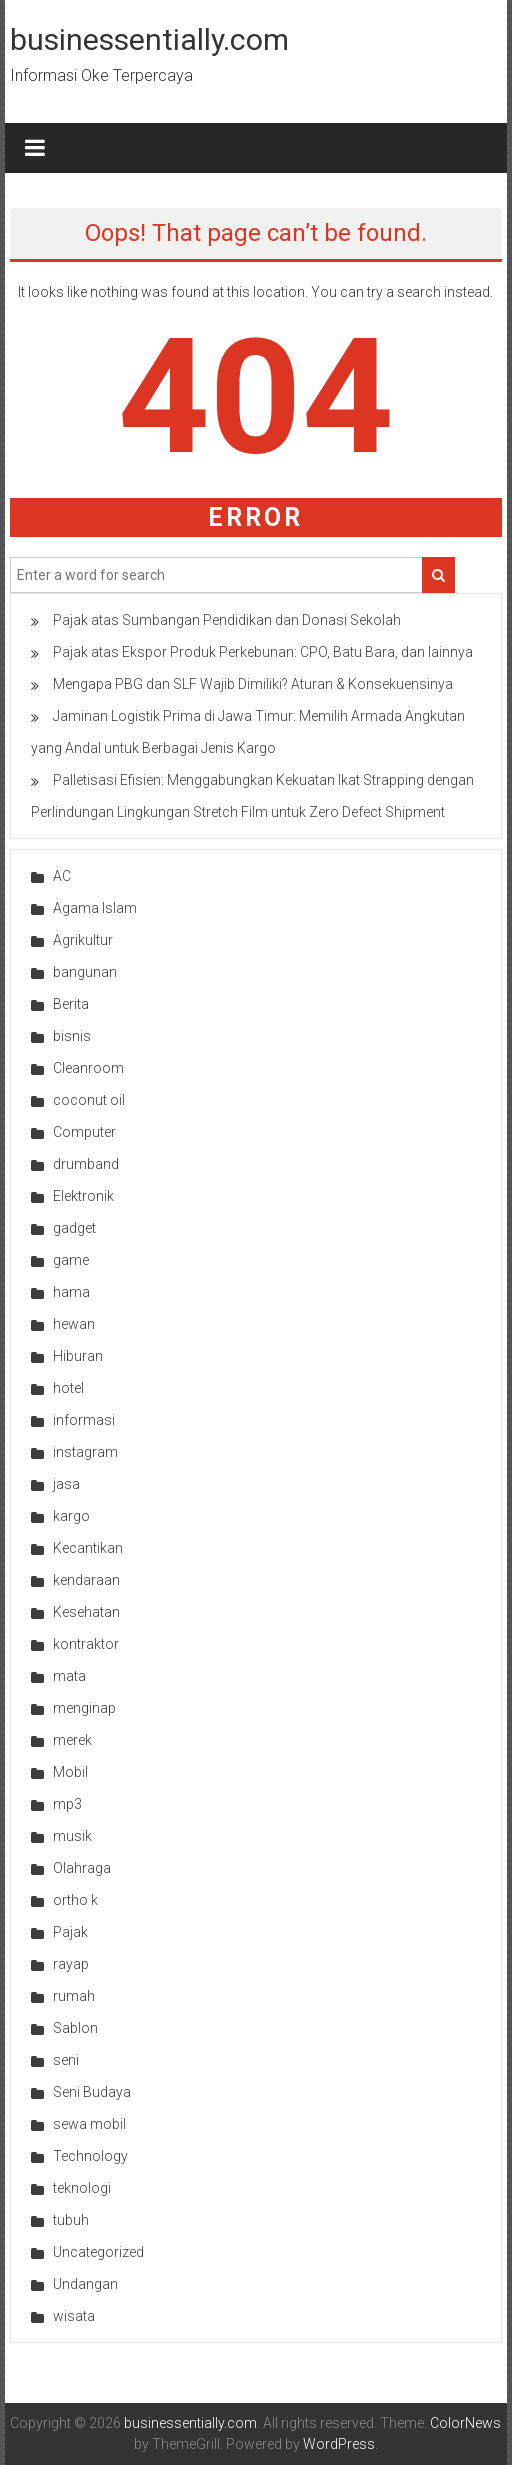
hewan (74, 1324)
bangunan (85, 972)
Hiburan (78, 1356)
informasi (84, 1420)
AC (62, 876)
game (71, 1260)
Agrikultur (83, 940)
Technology (90, 2156)
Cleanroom (88, 1068)
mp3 (67, 1804)
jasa (66, 1484)
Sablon (75, 2028)
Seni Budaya (92, 2092)
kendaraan (86, 1580)
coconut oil (89, 1100)
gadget (74, 1228)
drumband (86, 1164)
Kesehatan (86, 1612)
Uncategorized (98, 2252)
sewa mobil (89, 2124)
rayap (71, 1964)
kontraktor (86, 1644)
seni (66, 2060)
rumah (74, 1996)
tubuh (71, 2220)
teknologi (82, 2188)
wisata (74, 2316)
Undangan (85, 2284)
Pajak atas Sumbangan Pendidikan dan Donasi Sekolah (227, 620)
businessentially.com (149, 39)
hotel (68, 1388)
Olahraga (82, 1868)
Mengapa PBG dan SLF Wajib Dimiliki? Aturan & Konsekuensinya (253, 684)
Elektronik (83, 1196)
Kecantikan (88, 1548)
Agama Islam (95, 908)
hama (71, 1292)
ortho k (75, 1900)
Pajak (70, 1932)
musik (72, 1836)
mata (69, 1676)
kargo (71, 1516)
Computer (84, 1132)
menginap (84, 1708)
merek (72, 1740)
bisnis (72, 1036)
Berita (71, 1004)
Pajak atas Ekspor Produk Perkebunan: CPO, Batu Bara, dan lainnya (263, 652)
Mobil (70, 1772)
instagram (85, 1452)
